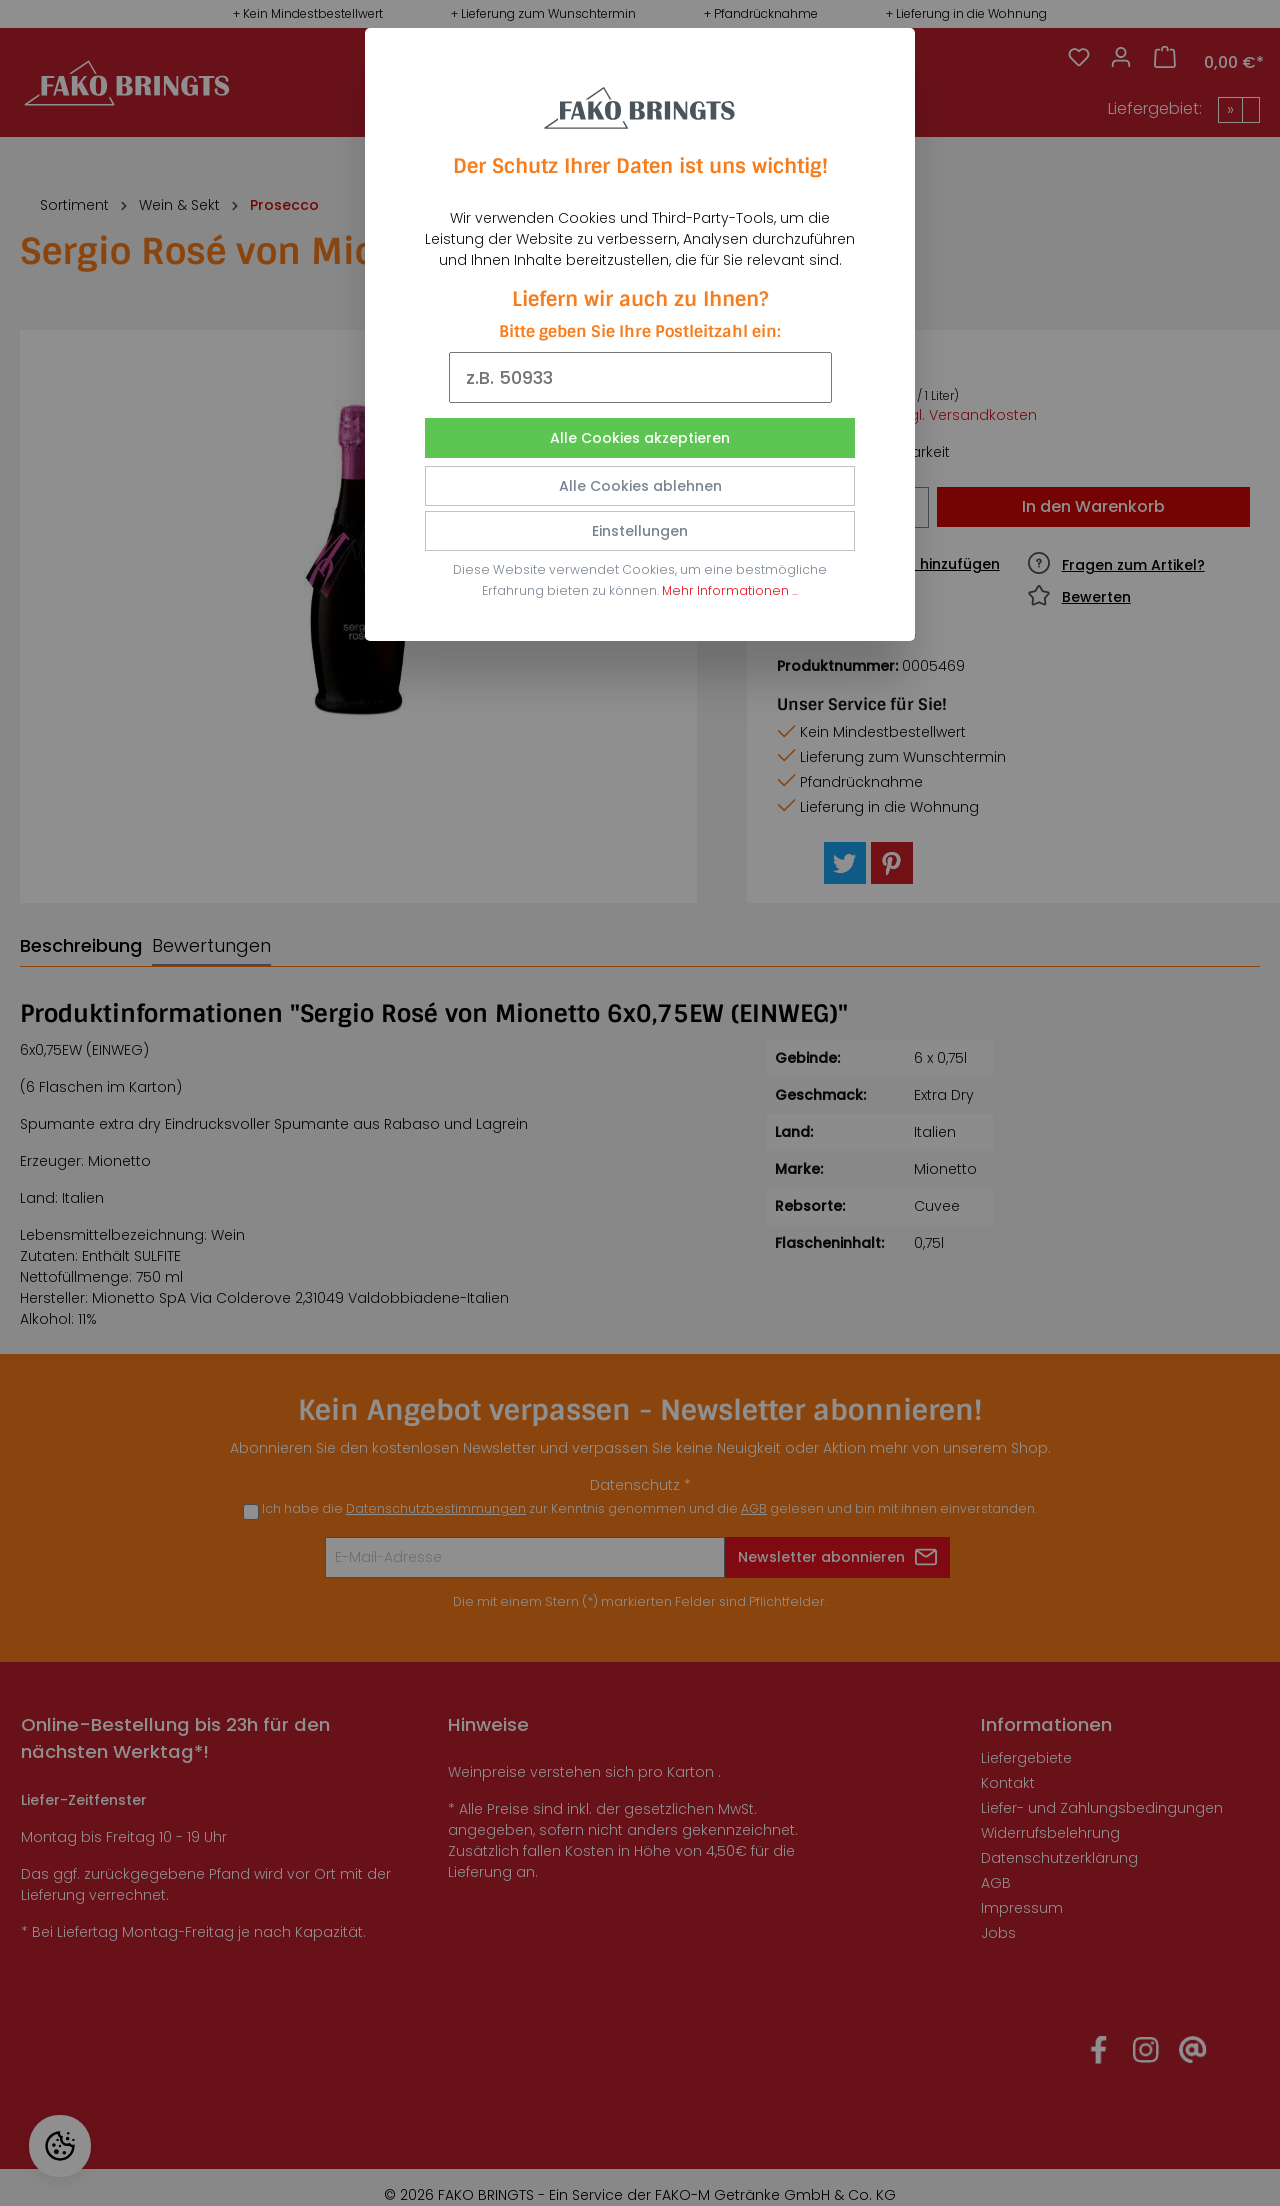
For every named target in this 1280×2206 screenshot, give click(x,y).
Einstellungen (640, 531)
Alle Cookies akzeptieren (640, 438)
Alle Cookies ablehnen (640, 486)
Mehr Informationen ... (730, 590)
